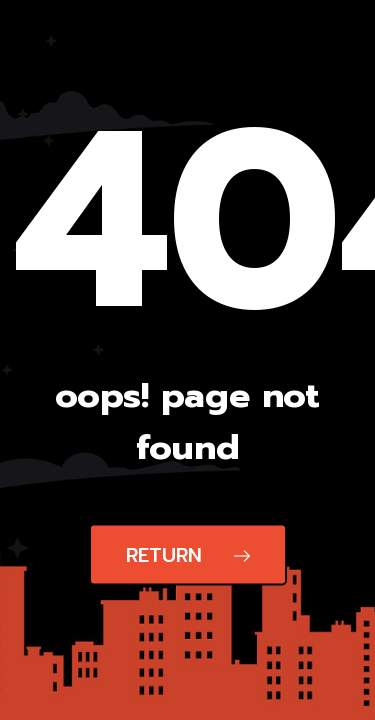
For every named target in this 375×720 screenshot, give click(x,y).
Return (188, 555)
